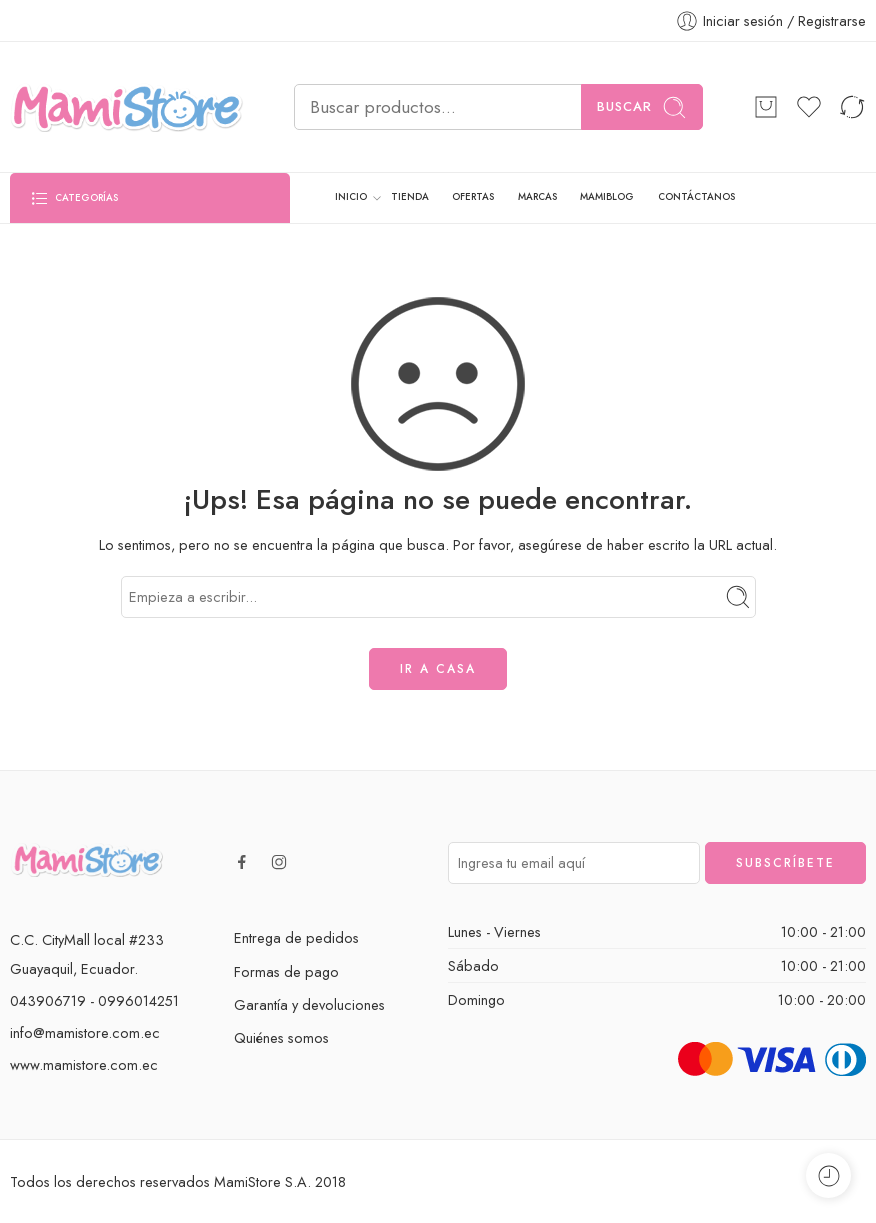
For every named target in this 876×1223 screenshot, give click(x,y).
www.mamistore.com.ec (84, 1064)
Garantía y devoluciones (309, 1004)
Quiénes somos (281, 1037)
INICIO (351, 198)
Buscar (642, 107)
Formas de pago (286, 971)
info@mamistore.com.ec (85, 1032)
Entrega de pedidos (296, 937)
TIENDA (410, 197)
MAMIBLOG (607, 197)
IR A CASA (438, 669)
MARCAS (537, 197)
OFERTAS (473, 197)
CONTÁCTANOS (696, 197)
